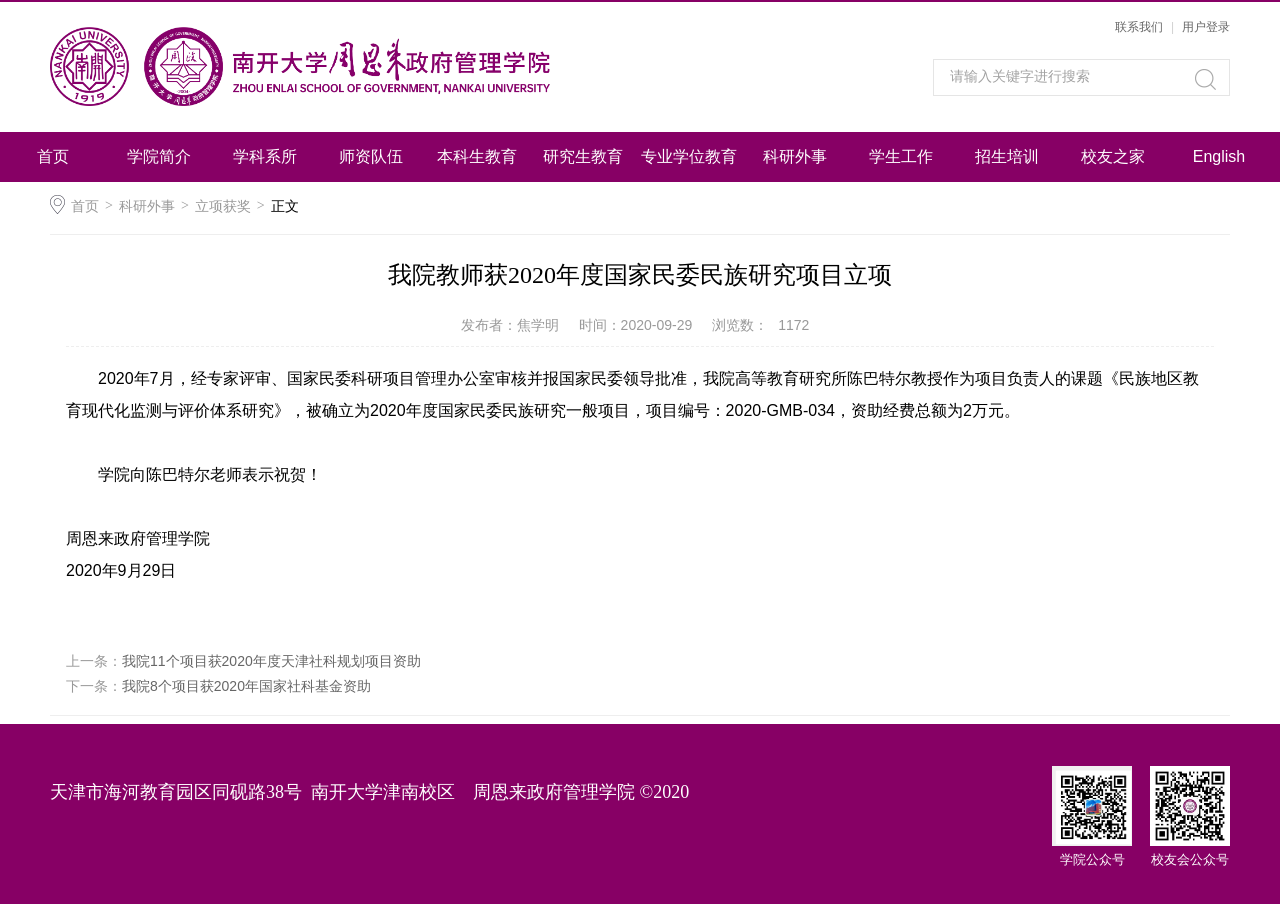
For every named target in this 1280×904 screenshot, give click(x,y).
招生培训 (1007, 156)
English (1219, 156)
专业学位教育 (689, 156)
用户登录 (1206, 27)
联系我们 (1139, 27)
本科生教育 (477, 156)
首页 (53, 156)
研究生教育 (583, 156)
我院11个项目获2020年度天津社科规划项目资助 (271, 661)
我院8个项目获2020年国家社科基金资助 (246, 686)
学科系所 (265, 156)
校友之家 (1113, 156)
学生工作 (901, 156)
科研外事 (795, 156)
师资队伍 (371, 156)
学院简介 (159, 156)
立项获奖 (223, 206)
